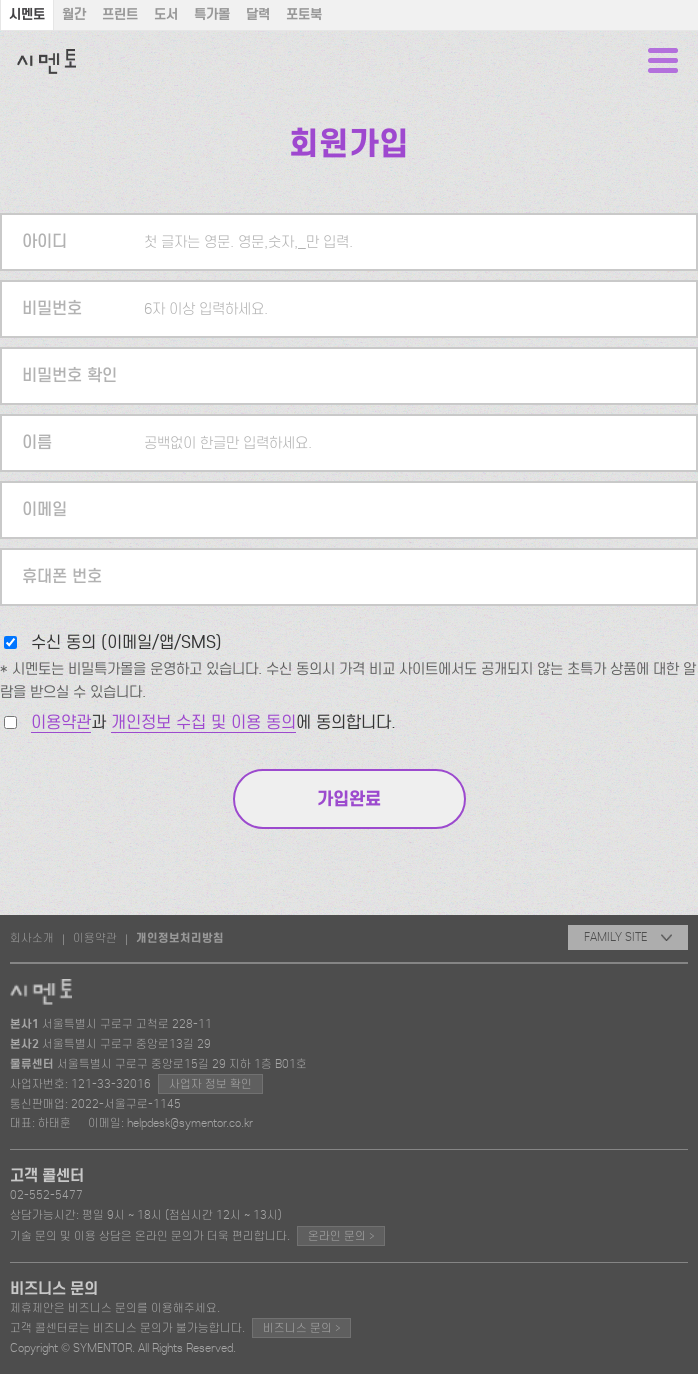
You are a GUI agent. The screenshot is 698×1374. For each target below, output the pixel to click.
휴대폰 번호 (62, 576)
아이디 (44, 241)
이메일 (44, 509)
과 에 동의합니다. (213, 722)
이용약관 (61, 722)
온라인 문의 (341, 1235)
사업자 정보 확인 (210, 1084)
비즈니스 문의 (301, 1327)
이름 (37, 442)
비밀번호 (52, 308)
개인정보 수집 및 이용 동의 (203, 722)
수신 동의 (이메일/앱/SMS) (126, 642)
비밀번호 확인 (69, 375)
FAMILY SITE (628, 937)
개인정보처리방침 (180, 938)
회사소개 (32, 938)
